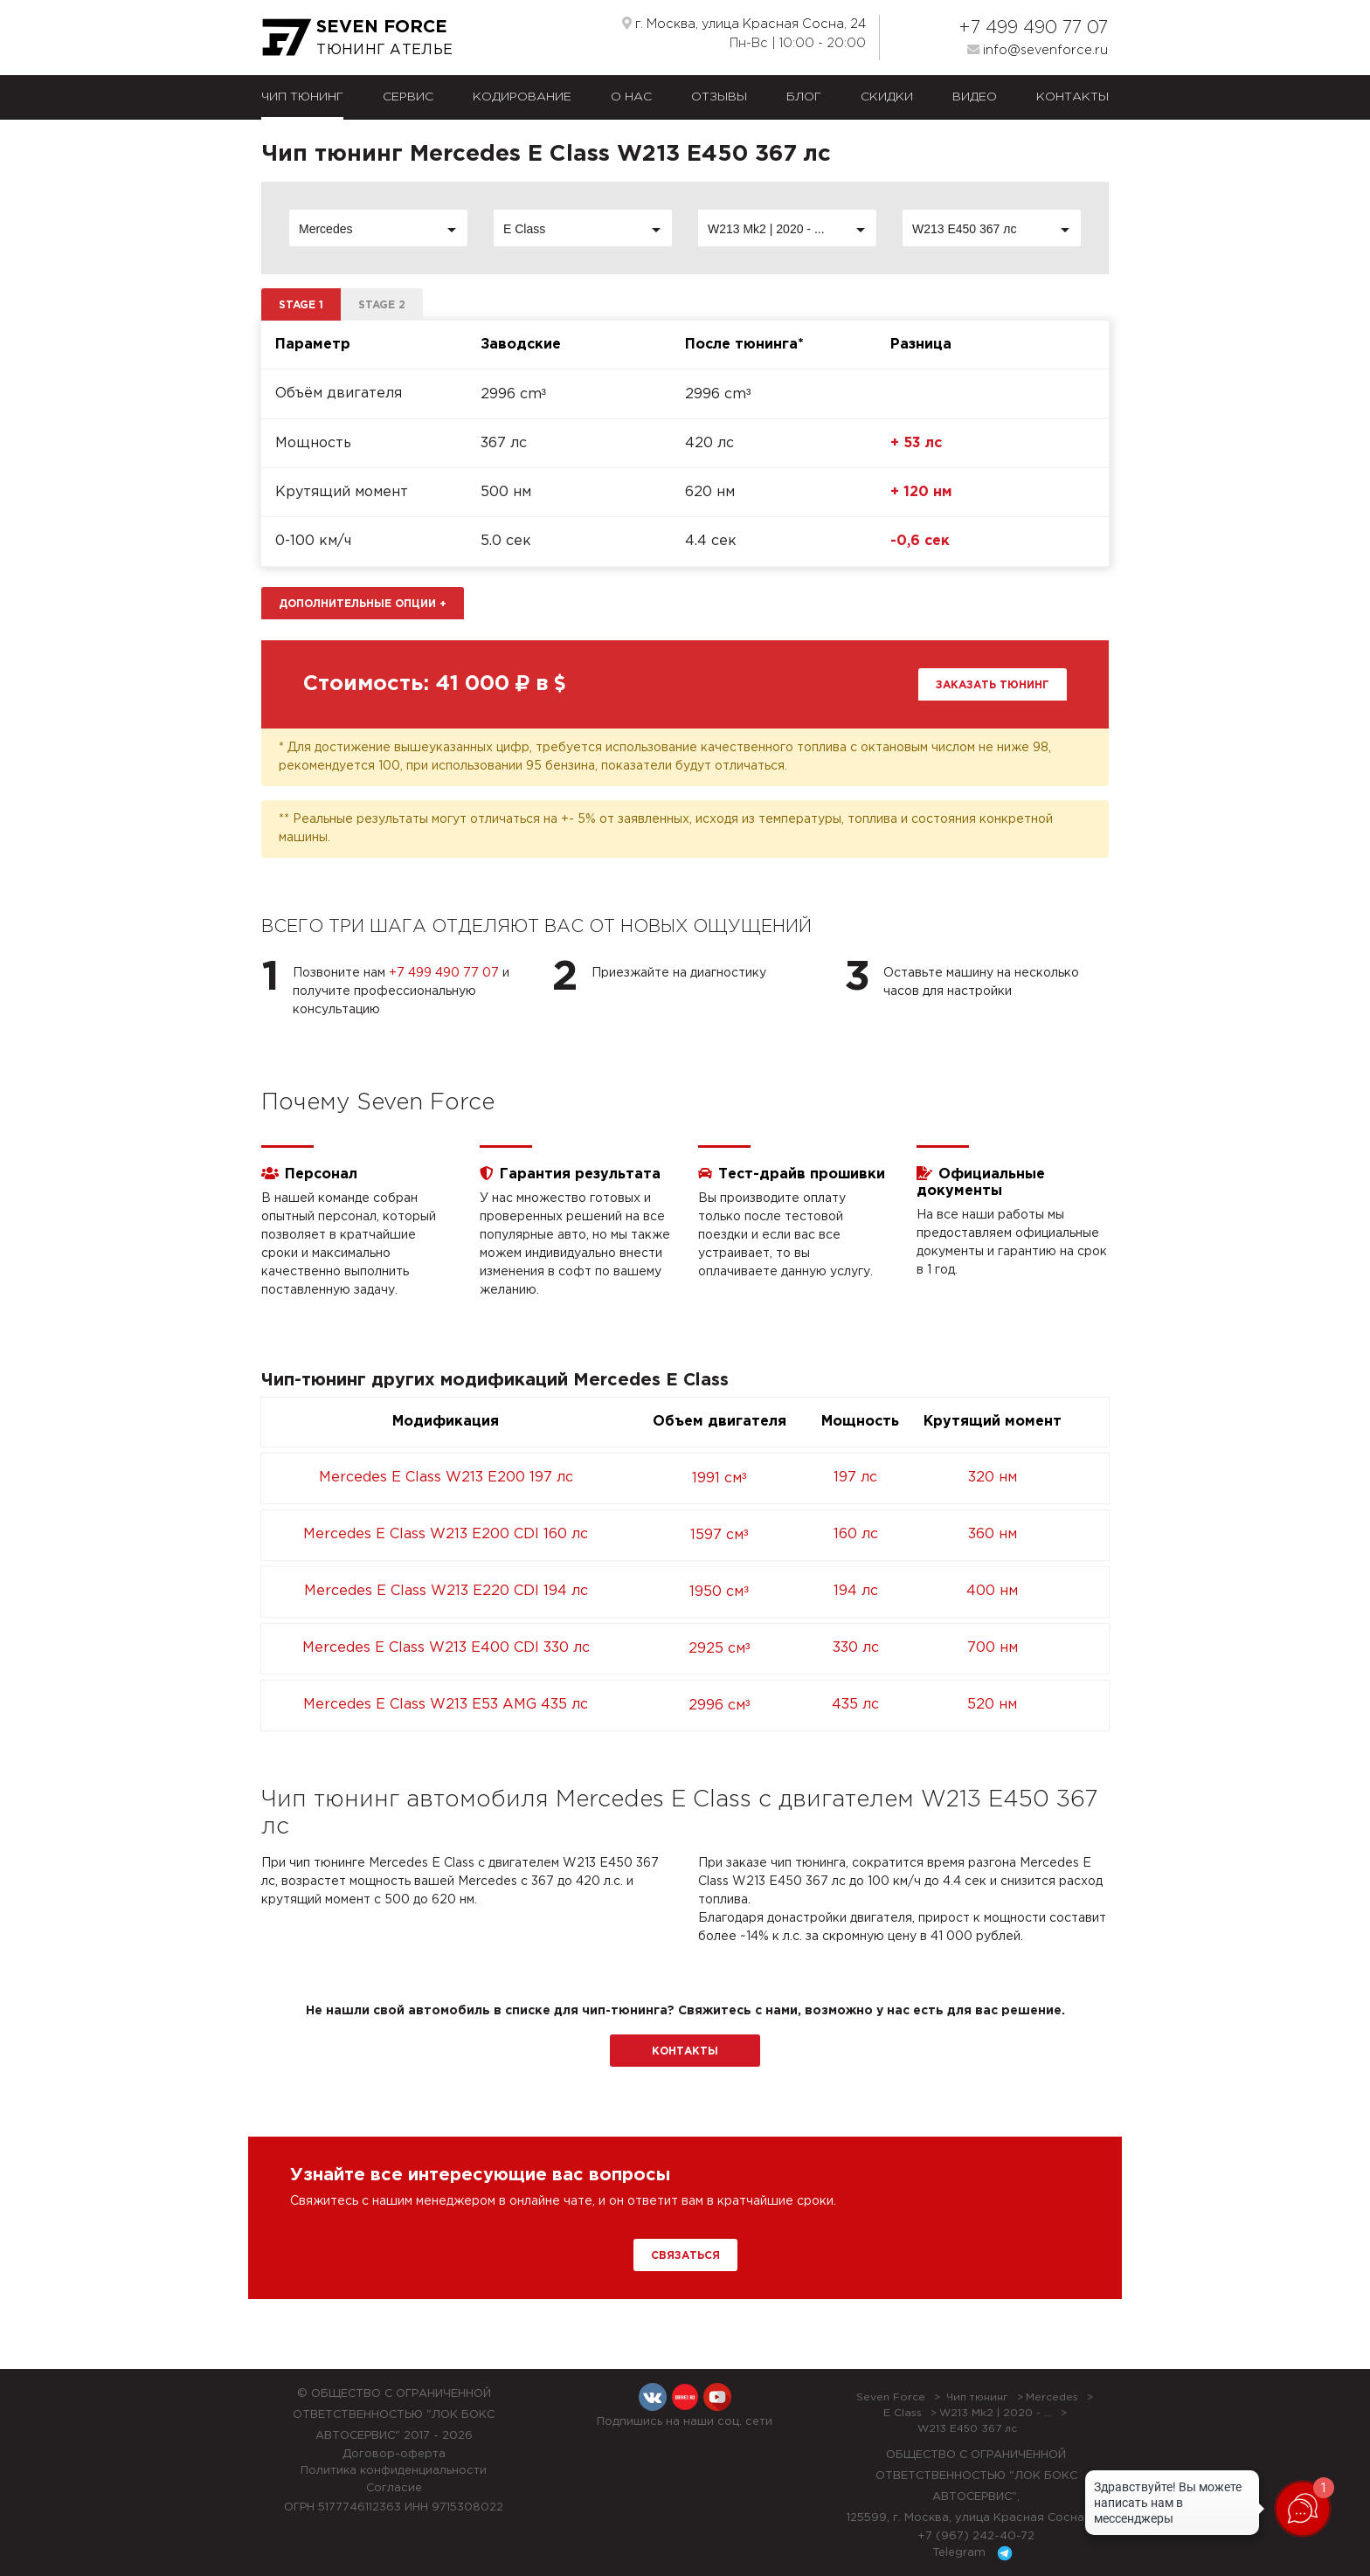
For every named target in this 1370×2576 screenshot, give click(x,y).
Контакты (1072, 97)
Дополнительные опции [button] (362, 604)
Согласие (394, 2488)
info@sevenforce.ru (1037, 50)
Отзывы (719, 97)
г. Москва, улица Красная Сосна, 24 (744, 23)
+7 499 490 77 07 (1033, 28)
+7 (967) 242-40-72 (975, 2536)
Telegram (975, 2553)
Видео (974, 97)
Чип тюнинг (302, 97)
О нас (631, 97)
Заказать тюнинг (992, 685)
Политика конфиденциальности (394, 2471)
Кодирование (522, 97)
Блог (803, 97)
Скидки (887, 97)
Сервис (408, 97)
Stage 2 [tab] (381, 305)
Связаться (685, 2256)
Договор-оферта (394, 2454)
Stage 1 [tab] (301, 305)
